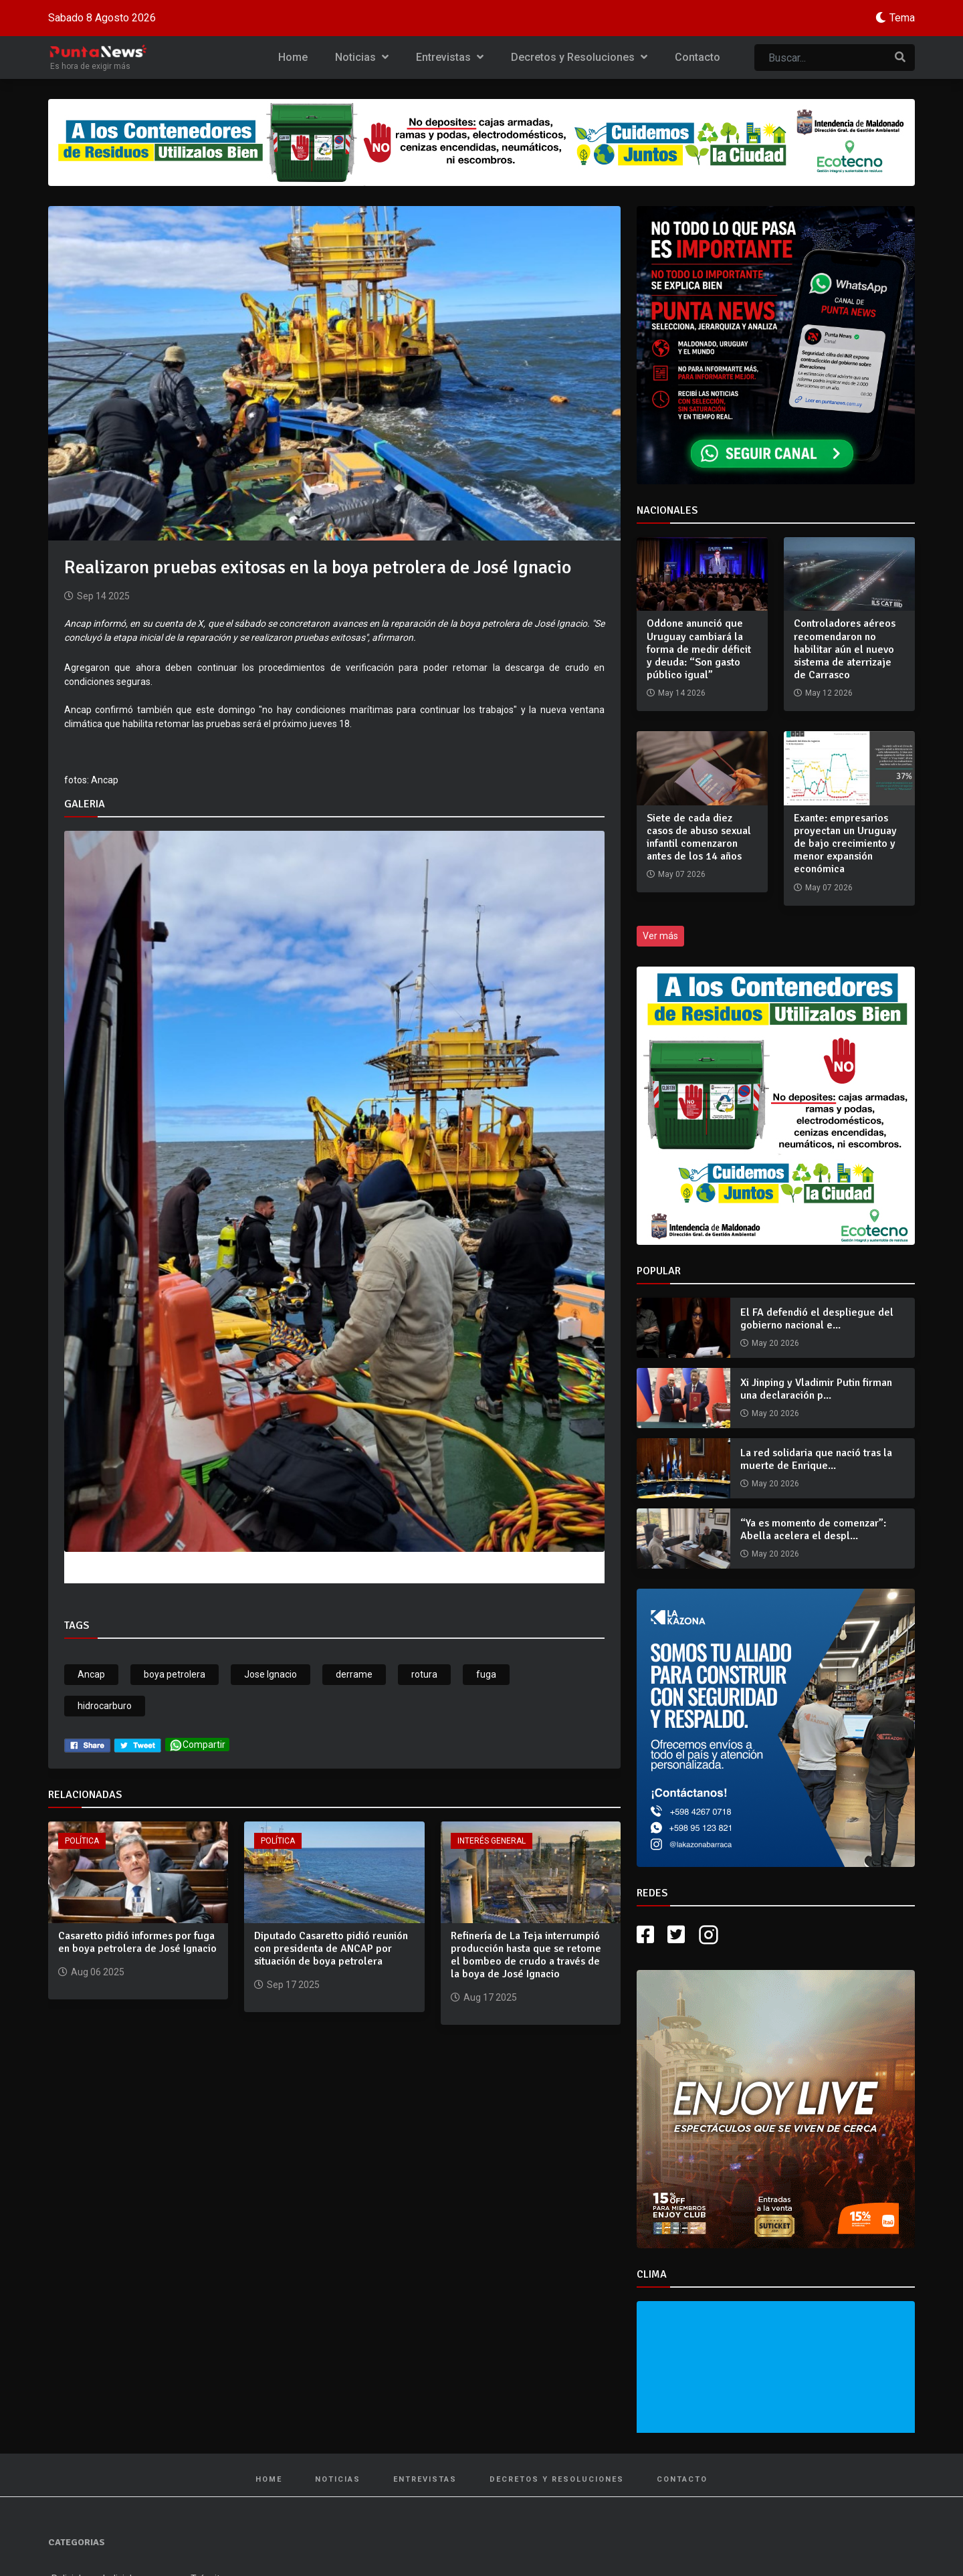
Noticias (362, 57)
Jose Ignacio (270, 1674)
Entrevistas (450, 57)
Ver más (660, 935)
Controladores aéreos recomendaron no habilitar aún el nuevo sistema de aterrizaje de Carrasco (844, 649)
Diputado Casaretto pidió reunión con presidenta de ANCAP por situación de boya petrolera (331, 1948)
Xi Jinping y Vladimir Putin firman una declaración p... (816, 1389)
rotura (424, 1674)
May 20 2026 (775, 1343)
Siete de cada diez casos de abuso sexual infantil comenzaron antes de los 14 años (699, 837)
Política (82, 1841)
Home (293, 57)
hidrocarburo (105, 1705)
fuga (486, 1674)
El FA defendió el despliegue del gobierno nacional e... (816, 1319)
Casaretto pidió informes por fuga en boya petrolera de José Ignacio (137, 1942)
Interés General (491, 1841)
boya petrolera (174, 1674)
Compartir (197, 1745)
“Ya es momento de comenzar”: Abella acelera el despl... (813, 1529)
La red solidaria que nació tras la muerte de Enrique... (816, 1459)
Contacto (697, 57)
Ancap (91, 1674)
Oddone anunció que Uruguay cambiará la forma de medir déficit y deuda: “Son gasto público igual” (699, 649)
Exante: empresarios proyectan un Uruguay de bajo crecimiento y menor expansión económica (845, 843)
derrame (354, 1674)
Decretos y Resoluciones (579, 57)
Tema (902, 17)
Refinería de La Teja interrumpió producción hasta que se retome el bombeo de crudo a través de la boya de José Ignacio (526, 1955)
